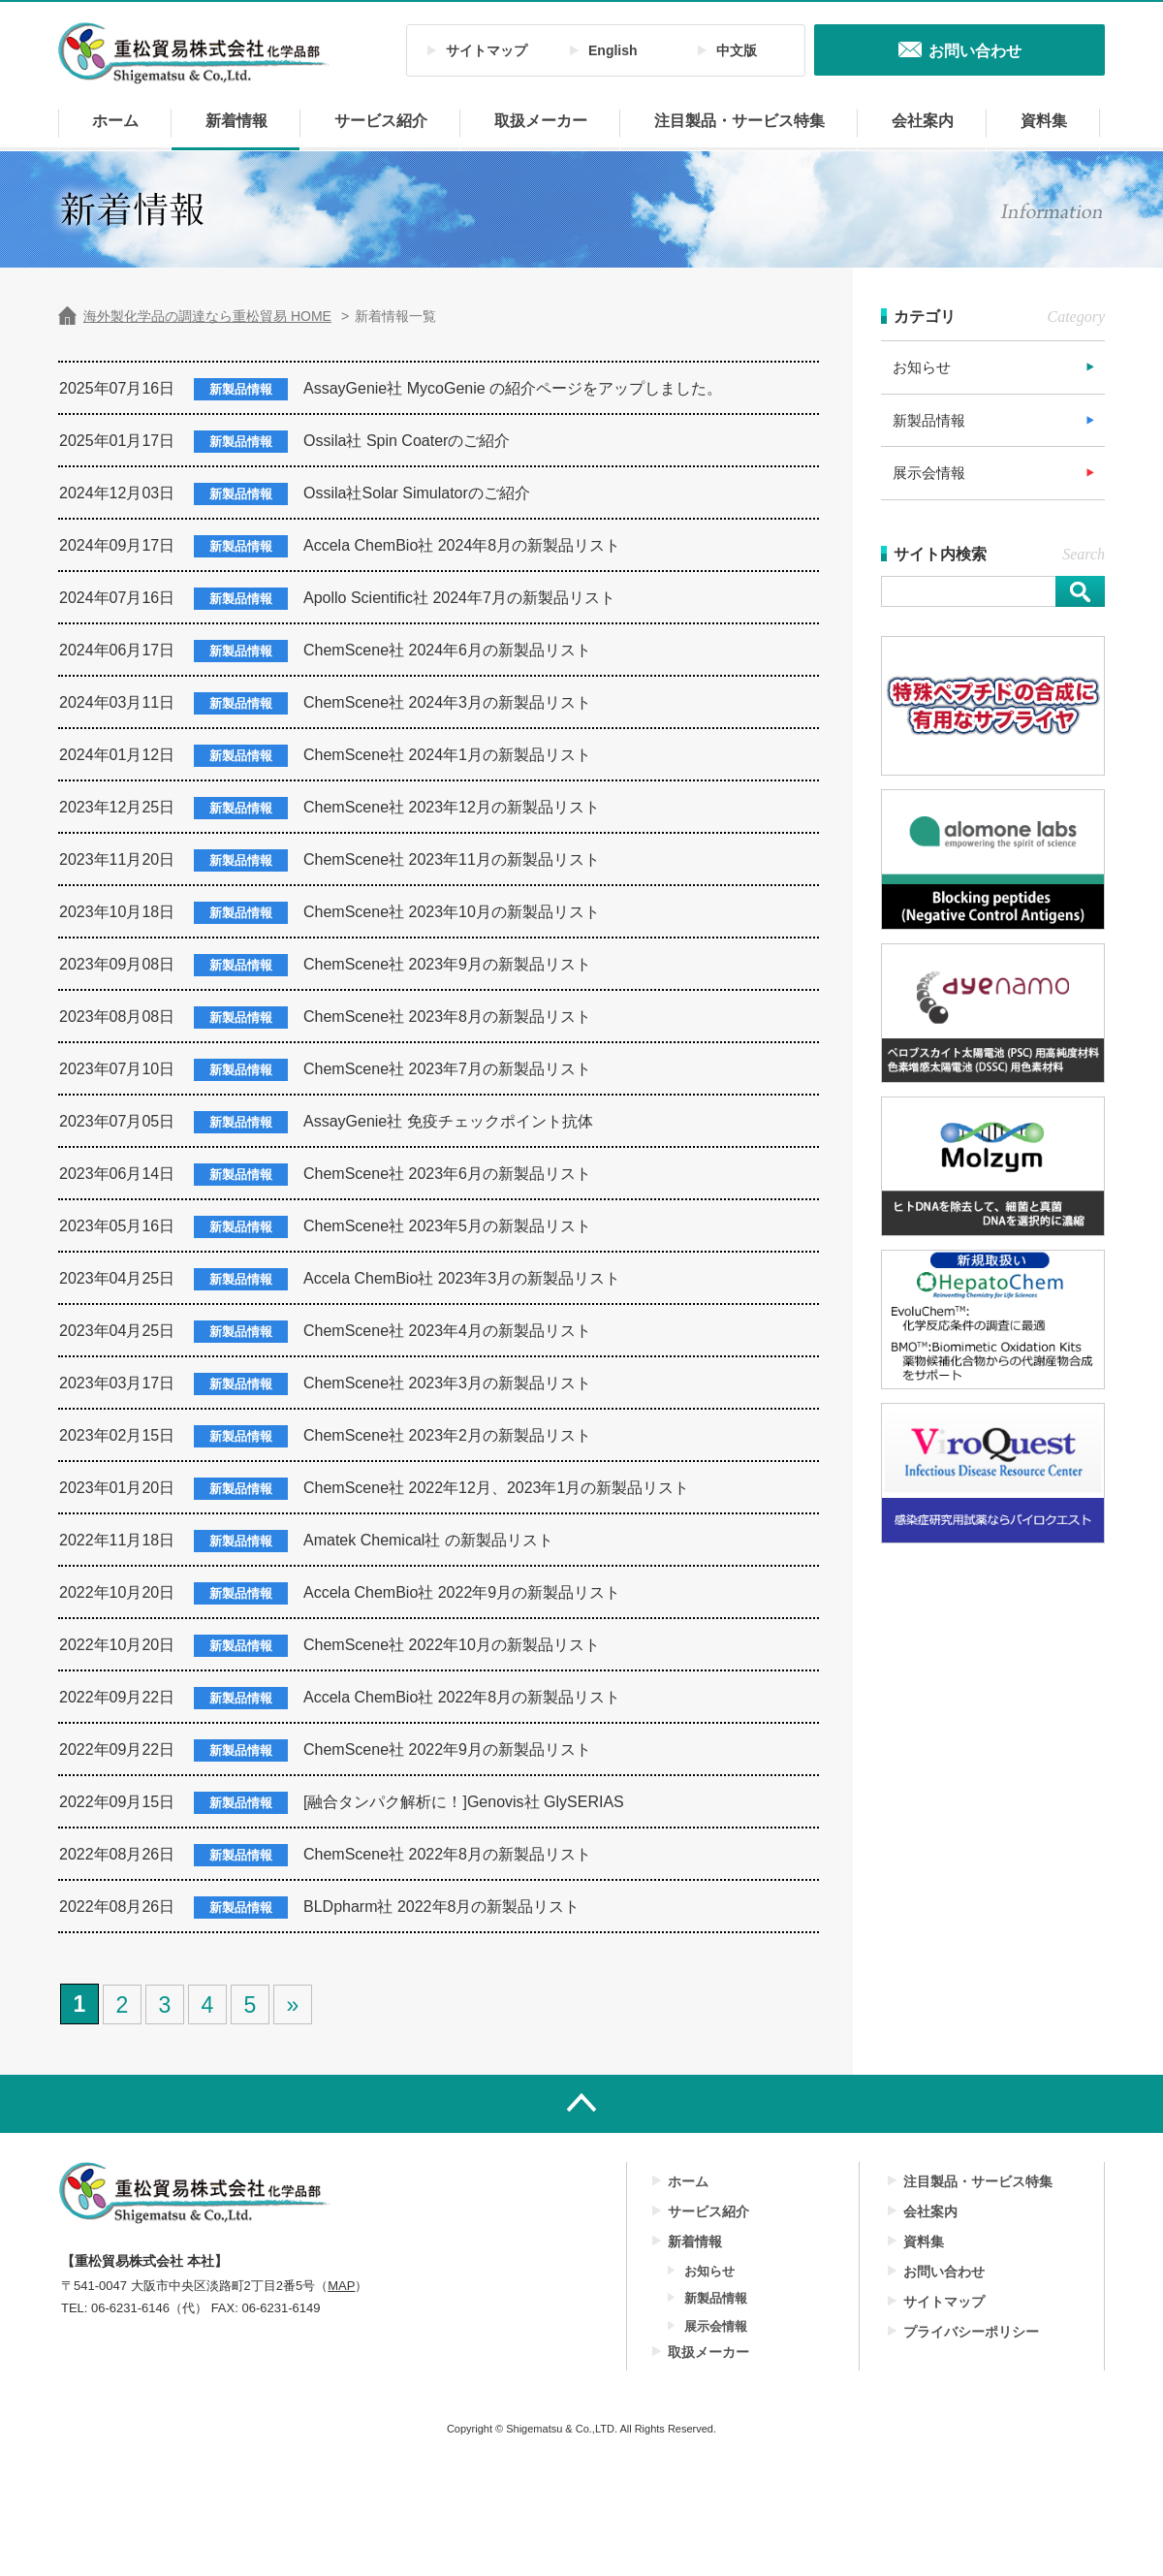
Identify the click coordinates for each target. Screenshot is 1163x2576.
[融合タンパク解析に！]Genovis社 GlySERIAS (463, 1802)
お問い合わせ (944, 2271)
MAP (341, 2285)
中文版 (736, 50)
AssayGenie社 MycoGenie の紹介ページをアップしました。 (512, 388)
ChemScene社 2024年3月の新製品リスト (447, 702)
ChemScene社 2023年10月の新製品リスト (451, 912)
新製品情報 (929, 420)
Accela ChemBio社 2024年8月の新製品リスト (461, 545)
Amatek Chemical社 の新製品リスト (428, 1540)
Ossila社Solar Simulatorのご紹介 (416, 493)
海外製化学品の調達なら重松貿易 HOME (207, 316)
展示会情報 (929, 472)
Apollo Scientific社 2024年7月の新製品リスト (459, 597)
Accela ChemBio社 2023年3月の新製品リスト (461, 1278)
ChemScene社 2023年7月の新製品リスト (447, 1069)
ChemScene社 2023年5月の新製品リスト (447, 1226)
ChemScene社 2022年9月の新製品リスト (447, 1749)
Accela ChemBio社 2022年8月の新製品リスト (461, 1697)
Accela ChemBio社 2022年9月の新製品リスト (461, 1592)
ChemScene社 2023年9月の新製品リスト (447, 964)
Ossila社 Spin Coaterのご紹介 (406, 440)
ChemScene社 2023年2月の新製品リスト (447, 1435)
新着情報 (236, 120)
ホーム (115, 120)
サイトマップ (486, 50)
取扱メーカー (540, 120)
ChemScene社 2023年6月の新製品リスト (447, 1173)
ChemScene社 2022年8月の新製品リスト (447, 1854)
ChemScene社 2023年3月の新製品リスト (447, 1383)
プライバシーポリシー (971, 2331)
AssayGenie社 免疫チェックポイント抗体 (448, 1121)
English (613, 50)
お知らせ (922, 367)
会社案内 (923, 120)
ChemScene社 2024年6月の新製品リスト (447, 650)
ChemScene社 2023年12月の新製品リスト (451, 807)
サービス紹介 (380, 120)
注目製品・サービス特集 (739, 120)
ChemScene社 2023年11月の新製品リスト (451, 859)
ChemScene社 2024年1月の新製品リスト (447, 755)
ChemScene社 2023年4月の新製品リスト (447, 1330)
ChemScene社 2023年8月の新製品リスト (447, 1016)
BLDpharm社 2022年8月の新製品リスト (441, 1906)
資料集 (1044, 120)
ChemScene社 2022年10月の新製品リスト (451, 1645)
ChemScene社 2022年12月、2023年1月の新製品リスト (496, 1487)
